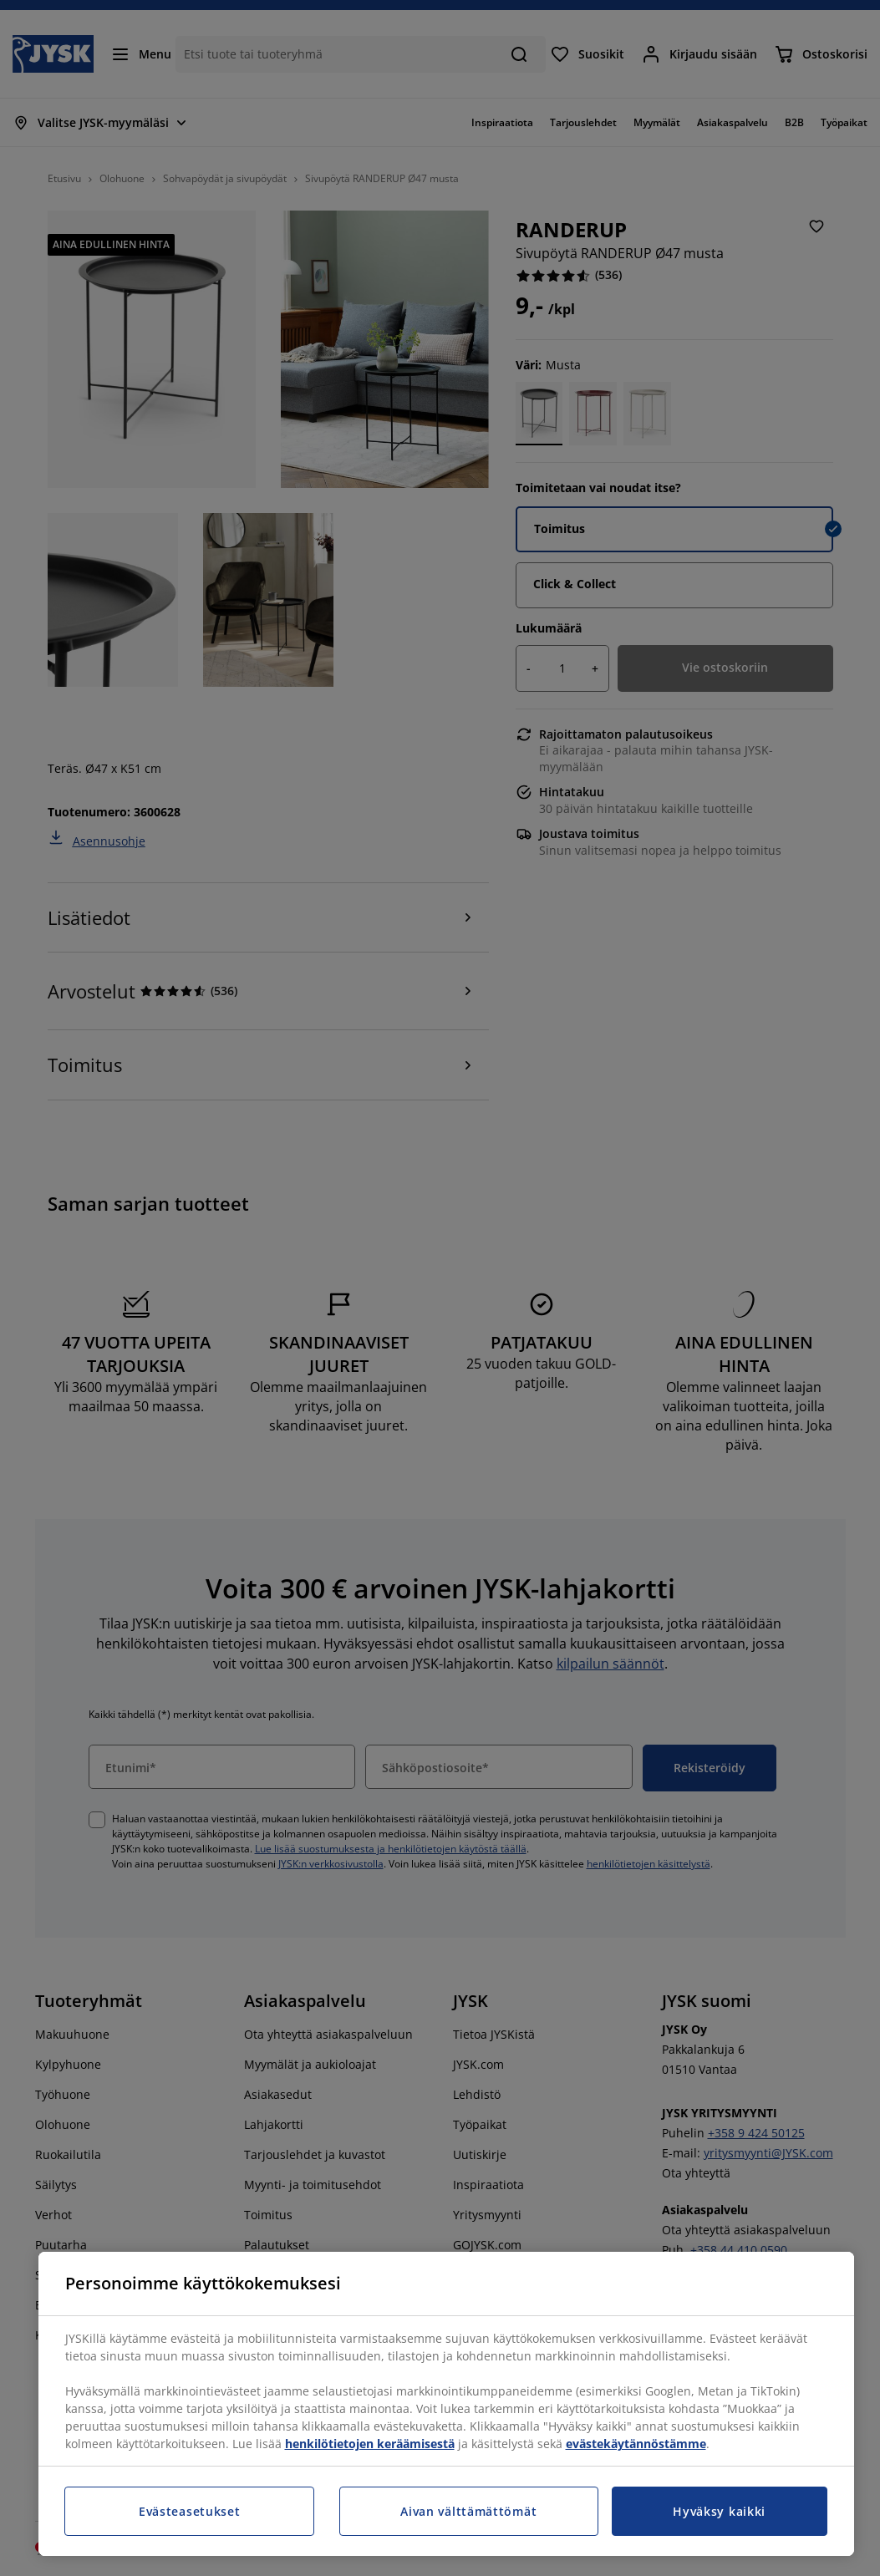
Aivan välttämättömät (468, 2511)
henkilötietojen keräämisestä (370, 2444)
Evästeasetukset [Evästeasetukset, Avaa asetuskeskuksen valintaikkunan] (190, 2511)
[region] (446, 2404)
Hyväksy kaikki (719, 2511)
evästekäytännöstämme (636, 2444)
